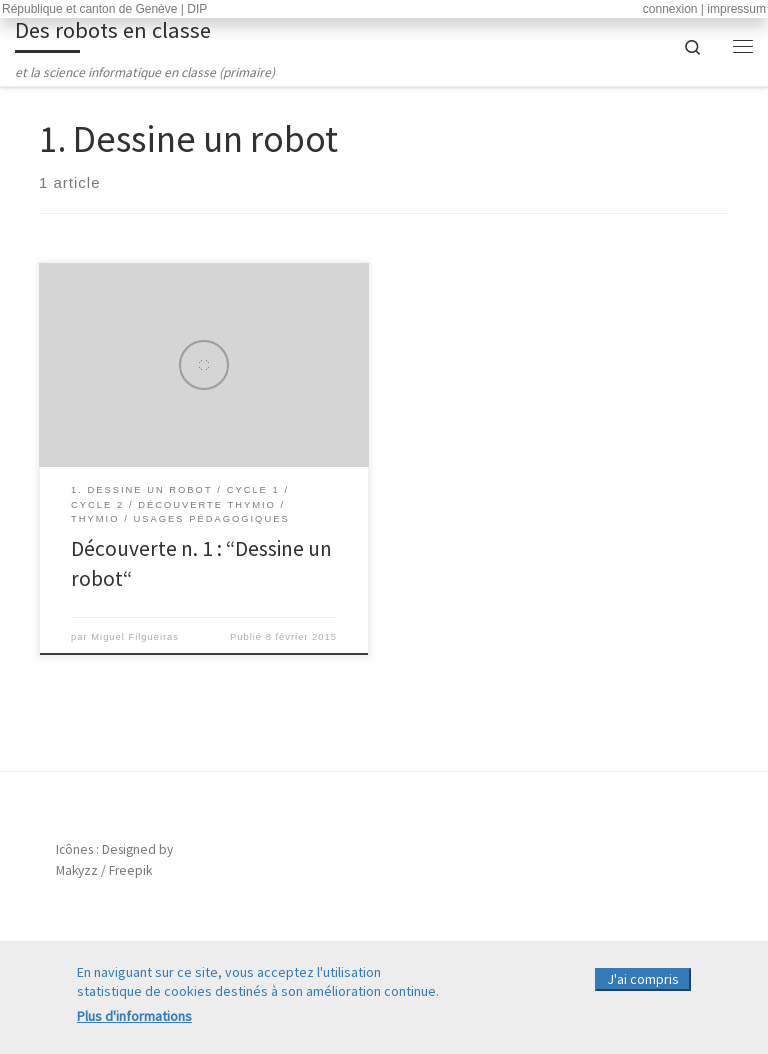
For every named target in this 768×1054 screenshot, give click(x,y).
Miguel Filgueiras (135, 637)
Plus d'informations (134, 1020)
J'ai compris (643, 984)
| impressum (733, 9)
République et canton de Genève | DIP (104, 9)
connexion (670, 9)
